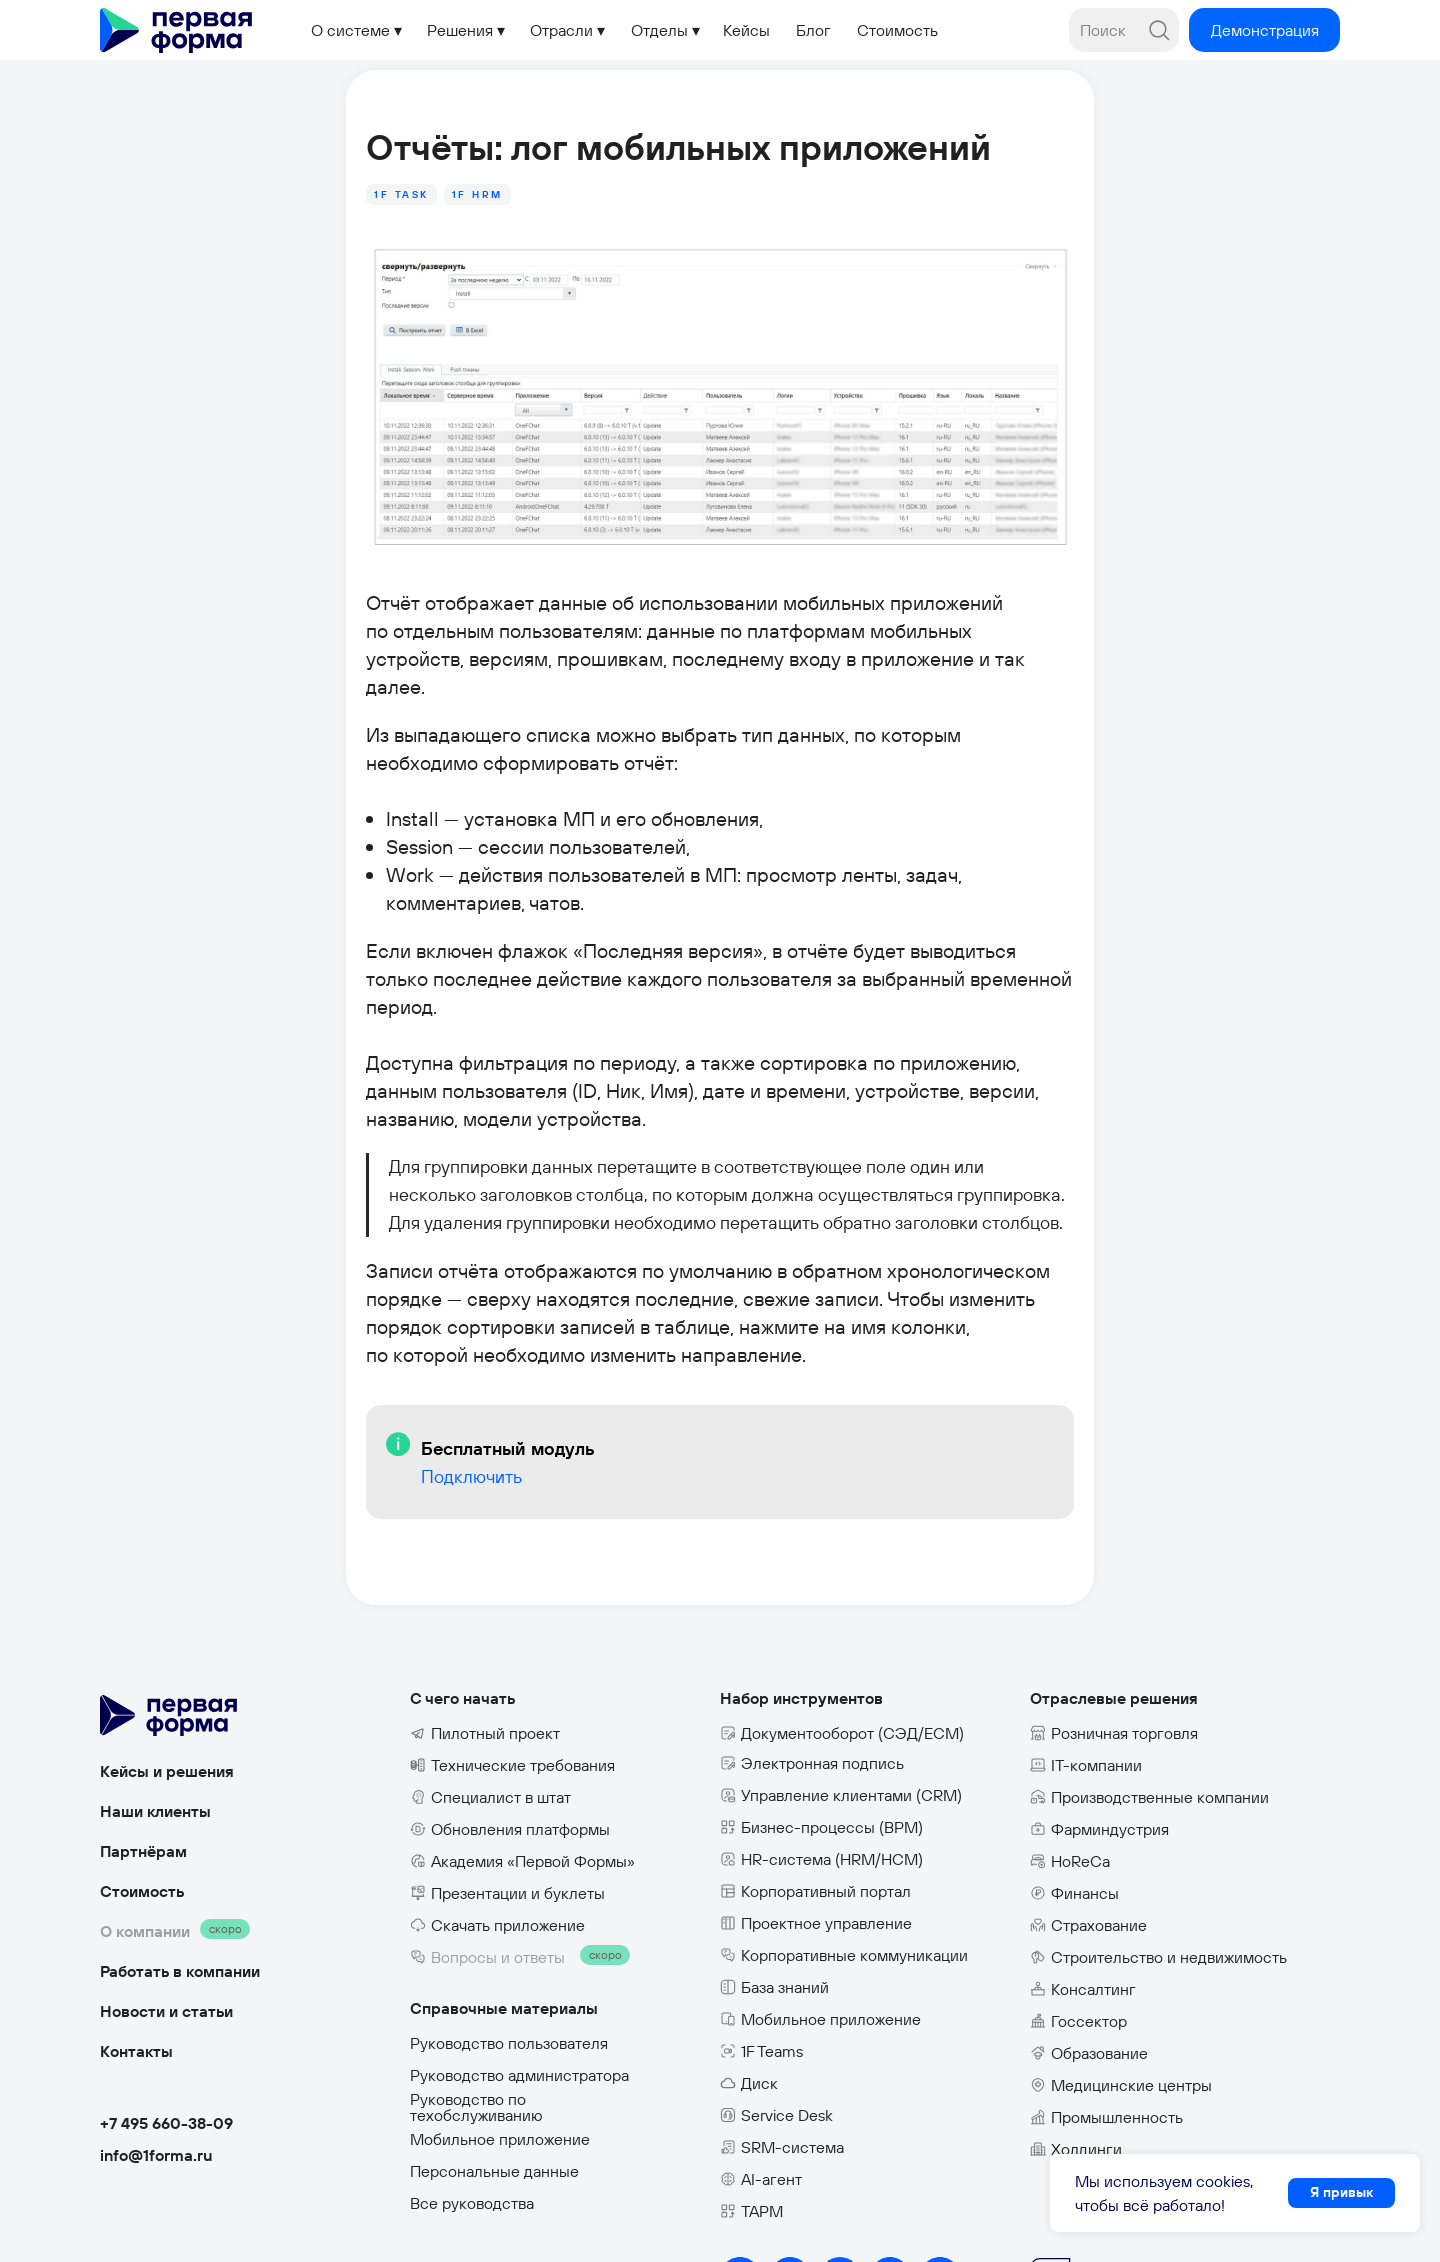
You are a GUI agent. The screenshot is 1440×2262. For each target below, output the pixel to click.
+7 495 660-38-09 (166, 2060)
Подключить (415, 1427)
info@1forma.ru (156, 2092)
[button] (1264, 30)
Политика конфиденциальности (526, 2227)
